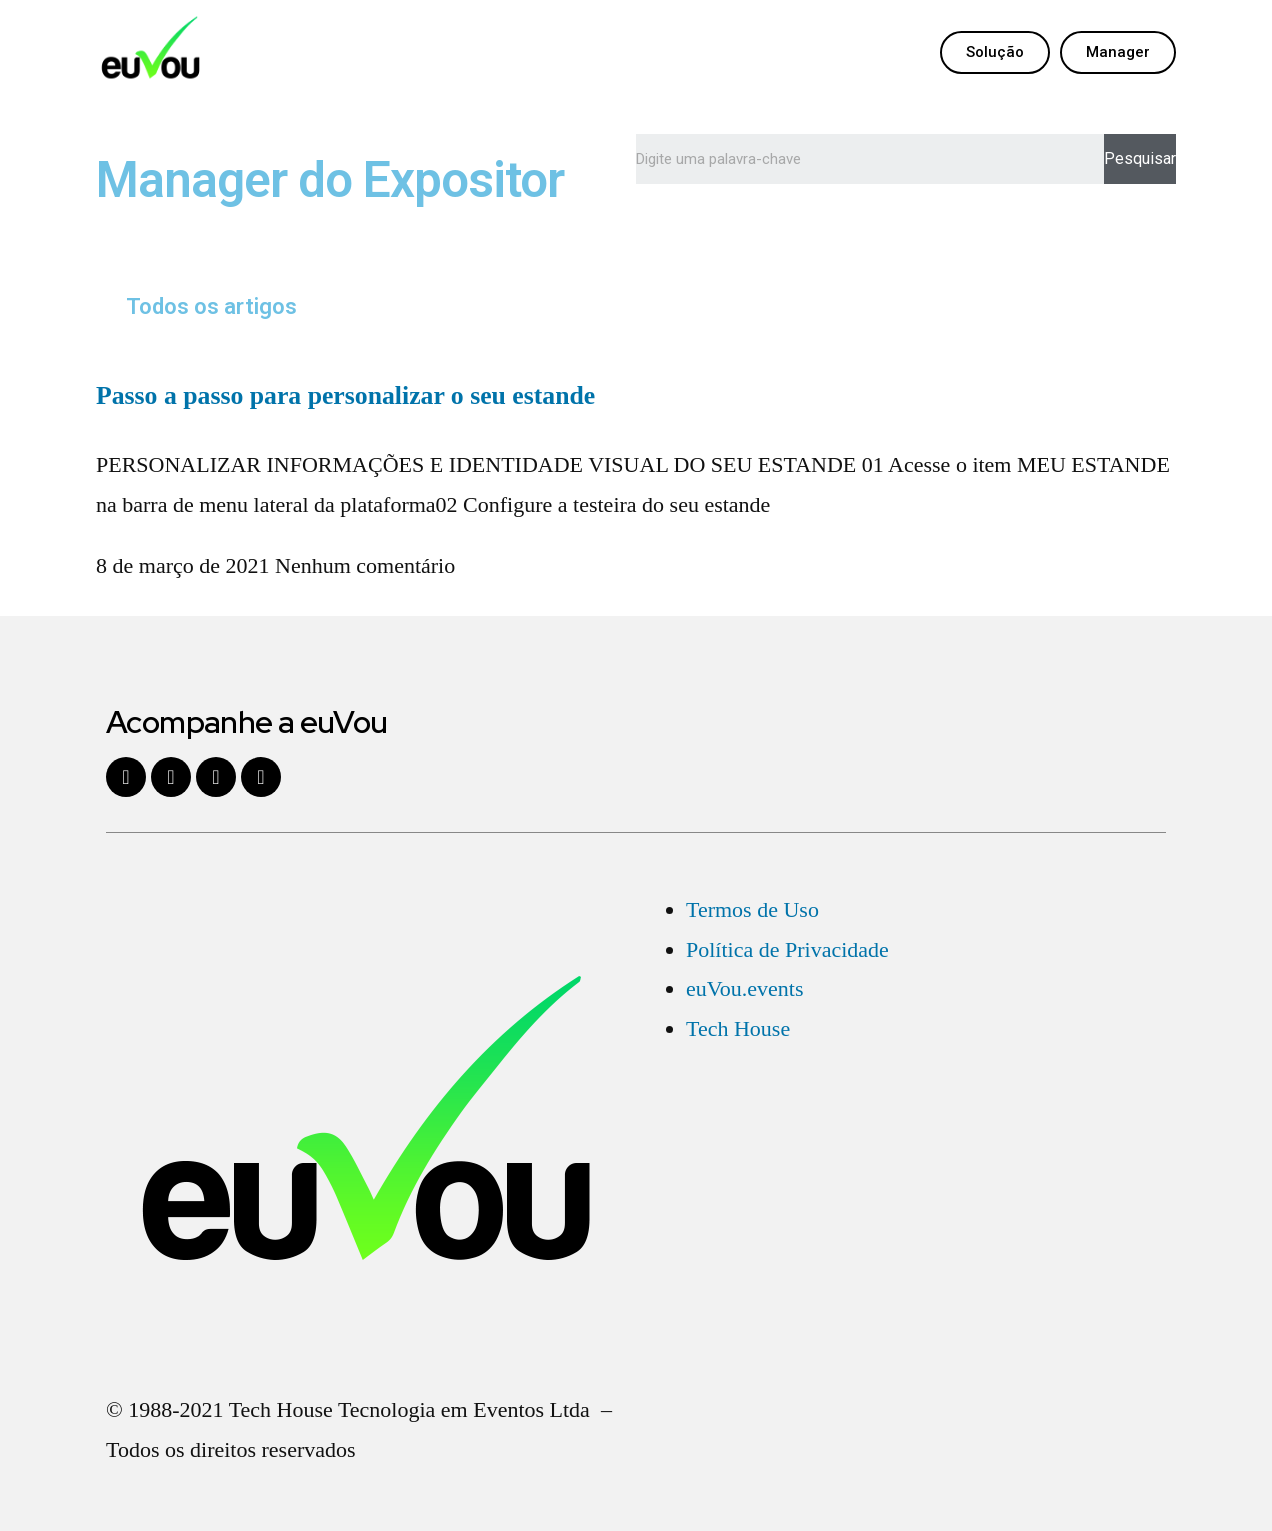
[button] (995, 52)
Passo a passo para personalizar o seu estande (345, 395)
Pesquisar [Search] (1140, 158)
